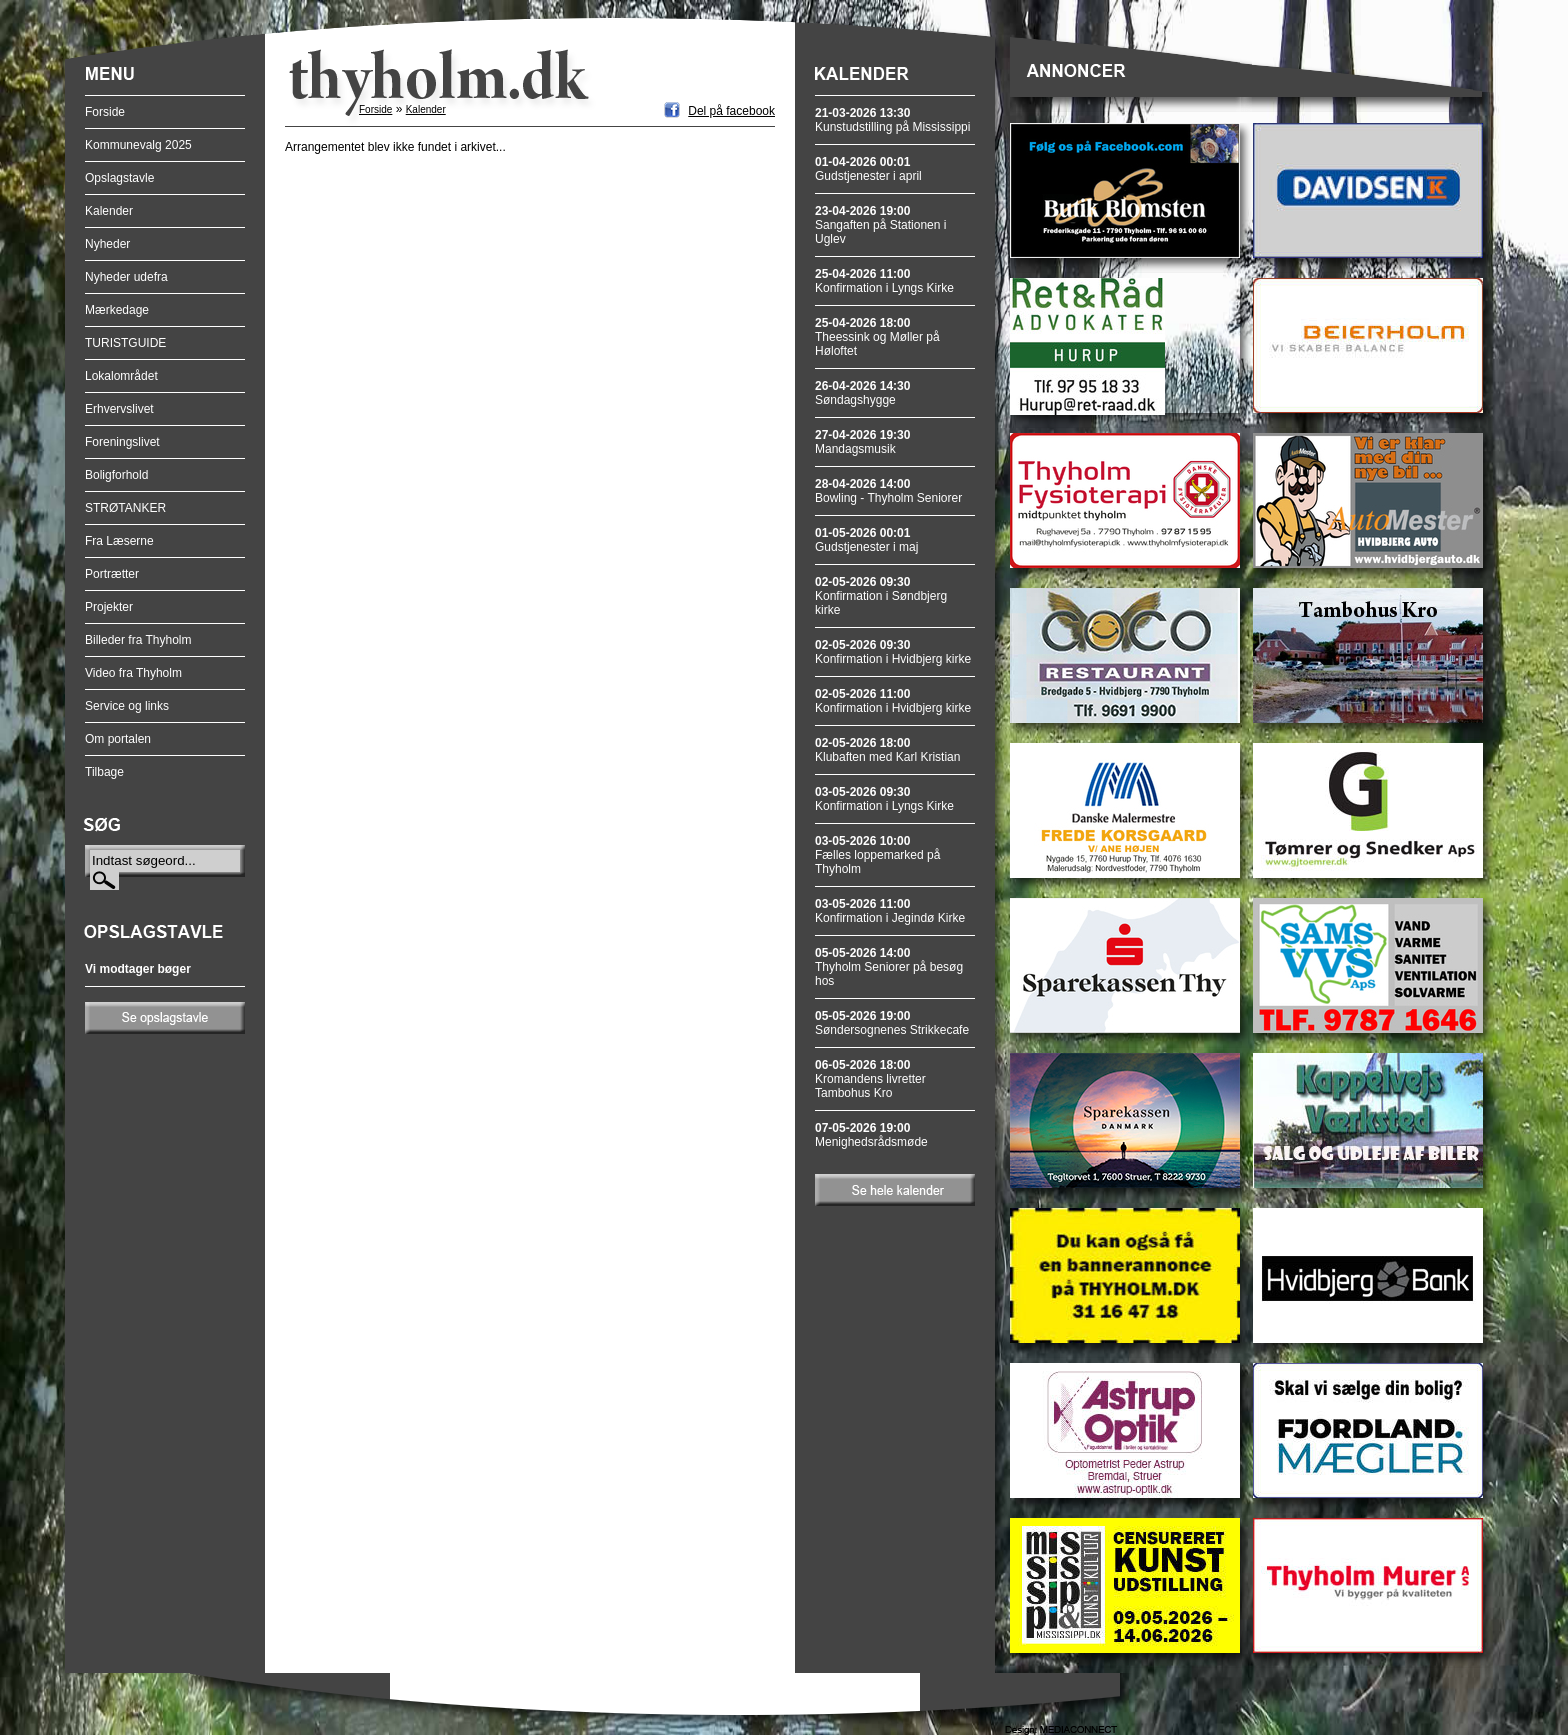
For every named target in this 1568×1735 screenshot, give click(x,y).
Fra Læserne (119, 541)
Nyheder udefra (126, 277)
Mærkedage (117, 310)
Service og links (127, 706)
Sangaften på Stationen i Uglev (880, 225)
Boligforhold (116, 475)
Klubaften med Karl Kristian (887, 750)
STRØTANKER (125, 508)
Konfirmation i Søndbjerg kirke (881, 596)
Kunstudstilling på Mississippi (892, 120)
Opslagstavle (119, 178)
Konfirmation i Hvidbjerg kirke (893, 652)
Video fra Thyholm (133, 673)
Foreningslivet (122, 442)
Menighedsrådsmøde (871, 1135)
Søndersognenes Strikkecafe (892, 1023)
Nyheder (107, 244)
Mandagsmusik (862, 442)
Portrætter (112, 574)
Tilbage (104, 772)
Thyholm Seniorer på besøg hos (889, 967)
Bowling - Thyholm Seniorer (888, 491)
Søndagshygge (862, 393)
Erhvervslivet (119, 409)
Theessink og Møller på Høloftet (877, 337)
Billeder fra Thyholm (138, 640)
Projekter (109, 607)
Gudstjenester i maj (866, 540)
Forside (105, 112)
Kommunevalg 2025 (138, 145)
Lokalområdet (121, 376)
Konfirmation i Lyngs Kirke (884, 281)
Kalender (109, 211)
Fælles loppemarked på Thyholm (877, 855)
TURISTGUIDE (125, 343)
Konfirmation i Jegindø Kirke (890, 911)
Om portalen (118, 739)
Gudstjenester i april (868, 169)
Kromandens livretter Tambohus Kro (870, 1079)
